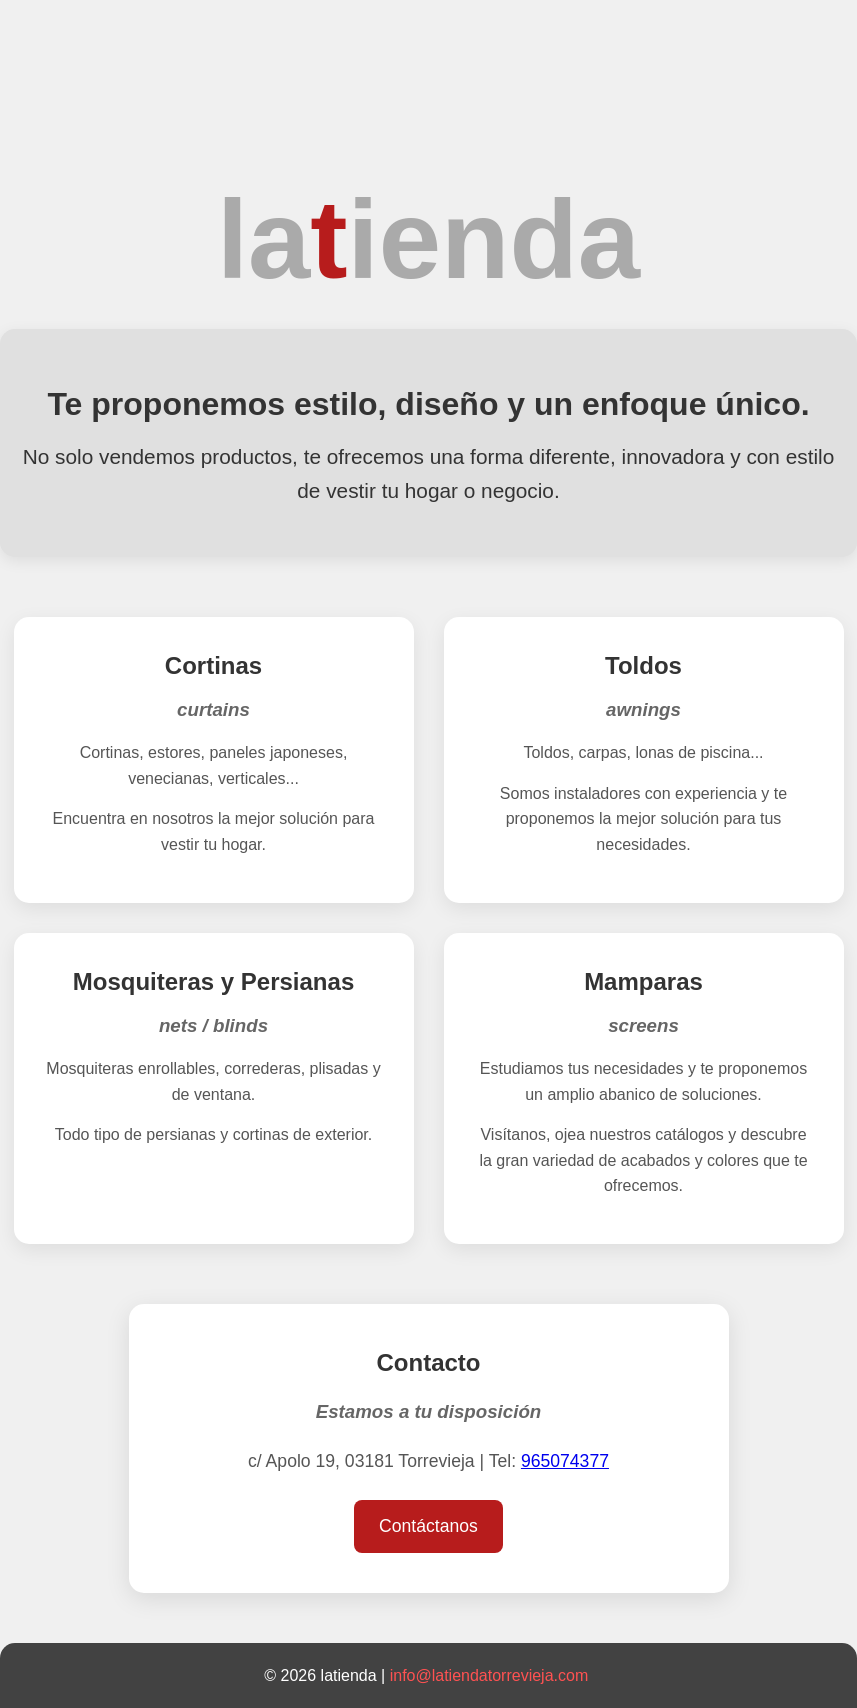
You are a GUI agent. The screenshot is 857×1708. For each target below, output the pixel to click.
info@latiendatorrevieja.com (489, 1675)
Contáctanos (428, 1526)
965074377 (565, 1461)
